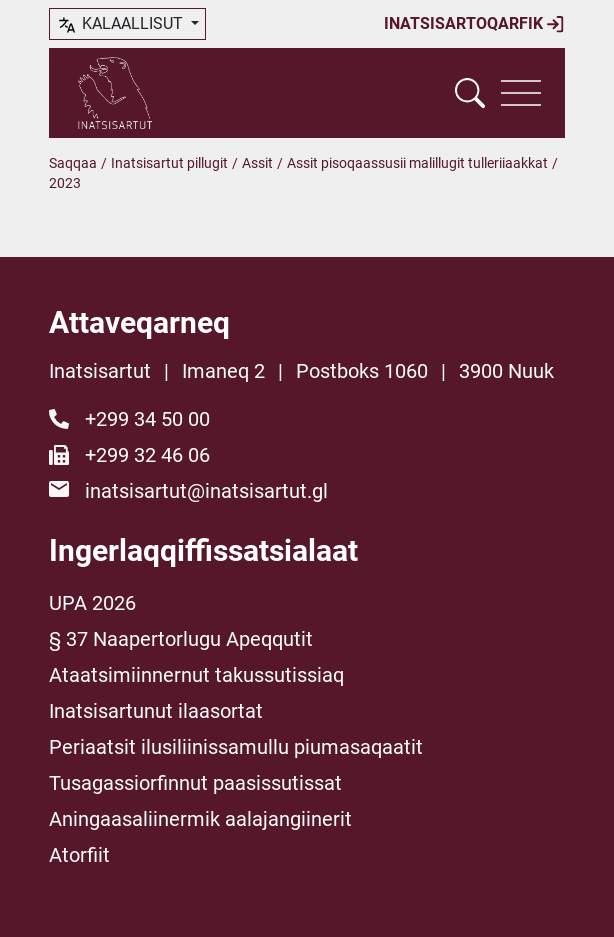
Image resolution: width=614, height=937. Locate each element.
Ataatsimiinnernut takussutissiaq (196, 675)
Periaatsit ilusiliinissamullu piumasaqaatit (236, 747)
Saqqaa (73, 163)
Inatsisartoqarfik (474, 24)
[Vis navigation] (521, 93)
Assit (257, 163)
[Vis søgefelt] (470, 93)
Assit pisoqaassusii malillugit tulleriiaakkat (417, 163)
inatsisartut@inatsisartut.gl (206, 491)
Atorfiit (79, 855)
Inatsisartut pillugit (169, 163)
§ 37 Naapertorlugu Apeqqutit (181, 639)
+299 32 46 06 (147, 455)
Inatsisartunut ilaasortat (156, 711)
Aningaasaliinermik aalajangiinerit (200, 819)
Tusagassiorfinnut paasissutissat (195, 783)
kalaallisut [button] (121, 25)
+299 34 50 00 (147, 419)
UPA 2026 (92, 603)
